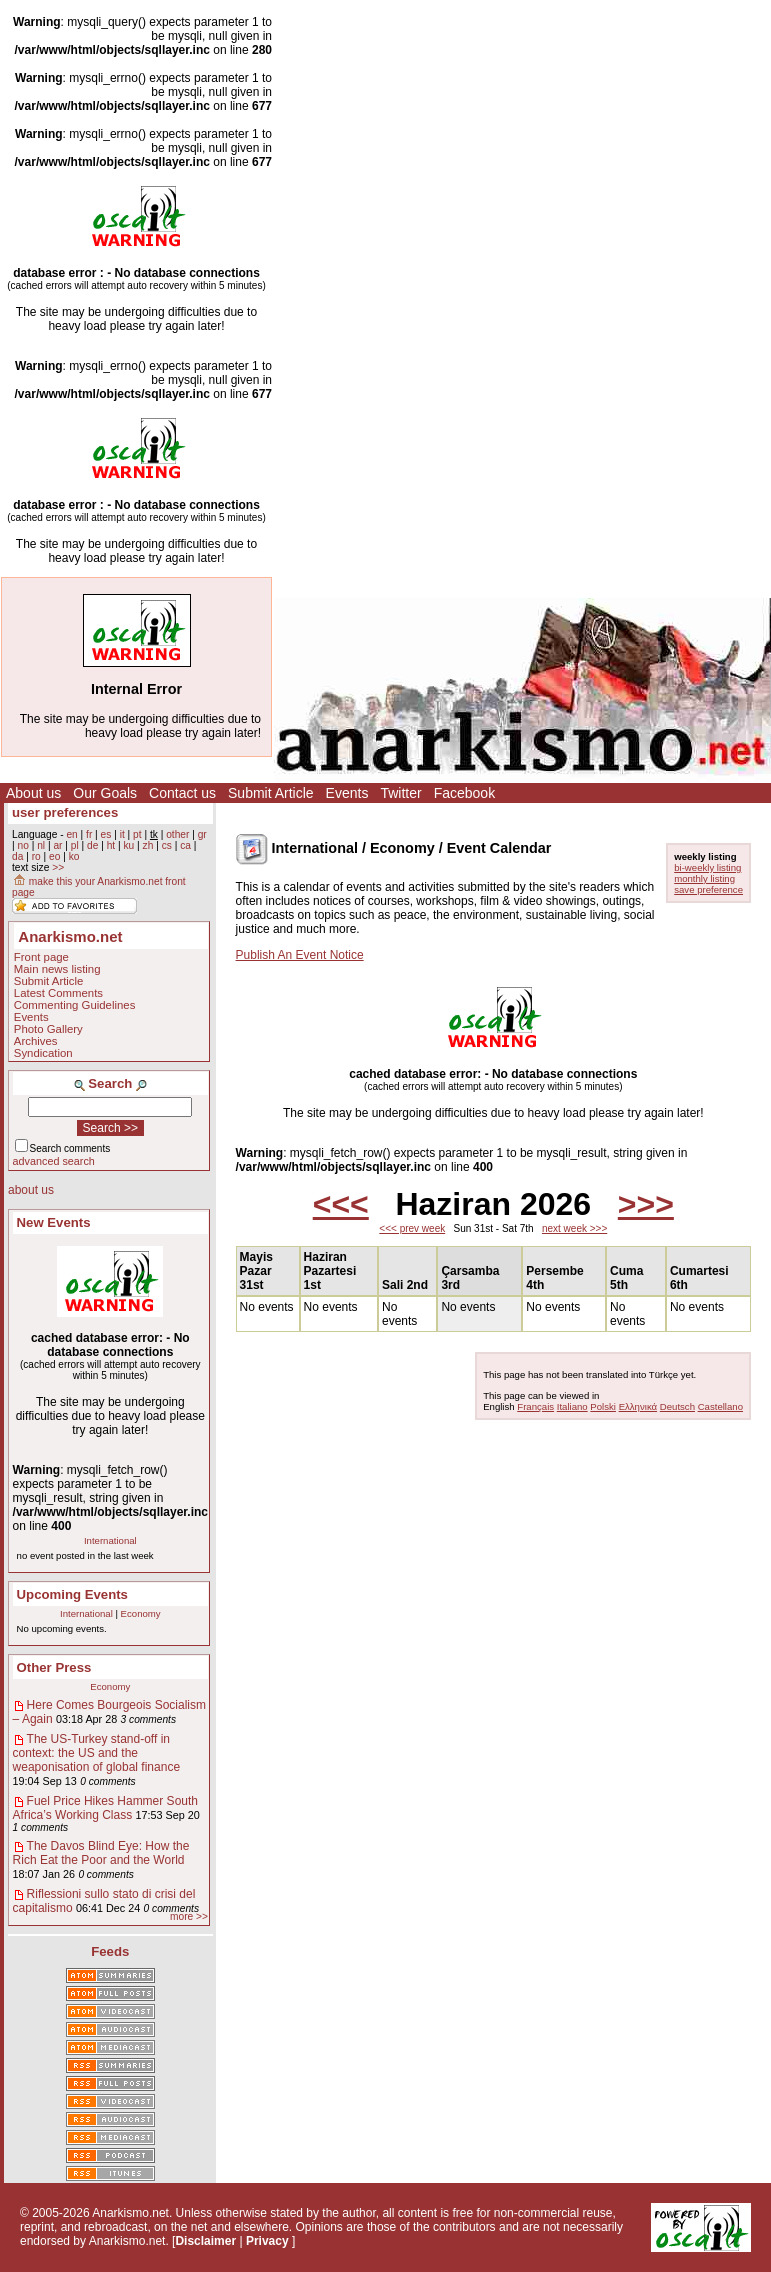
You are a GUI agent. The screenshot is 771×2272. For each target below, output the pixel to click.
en (71, 834)
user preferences (65, 812)
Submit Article (271, 793)
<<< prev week (412, 1228)
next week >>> (574, 1228)
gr (202, 834)
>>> (646, 1204)
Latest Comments (58, 993)
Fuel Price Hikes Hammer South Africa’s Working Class (105, 1808)
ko (74, 856)
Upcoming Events (72, 1594)
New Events (54, 1222)
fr (89, 834)
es (106, 834)
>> (58, 867)
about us (31, 1190)
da (17, 856)
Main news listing (57, 969)
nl (41, 845)
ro (36, 856)
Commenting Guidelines (75, 1005)
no (22, 845)
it (122, 834)
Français (535, 1406)
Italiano (572, 1406)
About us (33, 793)
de (92, 845)
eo (54, 856)
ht (111, 845)
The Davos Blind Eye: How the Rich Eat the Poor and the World (101, 1853)
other (177, 834)
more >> (189, 1916)
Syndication (43, 1053)
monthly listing (704, 878)
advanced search (54, 1161)
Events (347, 793)
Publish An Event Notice (300, 955)
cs (167, 845)
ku (128, 845)
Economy (141, 1613)
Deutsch (677, 1406)
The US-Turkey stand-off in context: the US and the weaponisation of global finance (96, 1753)
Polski (603, 1406)
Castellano (720, 1406)
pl (75, 845)
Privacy (267, 2241)
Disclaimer (205, 2241)
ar (57, 845)
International (110, 1540)
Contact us (182, 793)
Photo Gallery (48, 1029)
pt (137, 834)
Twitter (400, 793)
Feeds (110, 1951)
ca (185, 845)
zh (148, 845)
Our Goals (105, 793)
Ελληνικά (638, 1406)
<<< (341, 1204)
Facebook (464, 793)
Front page (41, 957)
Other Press (54, 1667)
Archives (36, 1041)
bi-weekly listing (707, 867)
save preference (708, 889)
